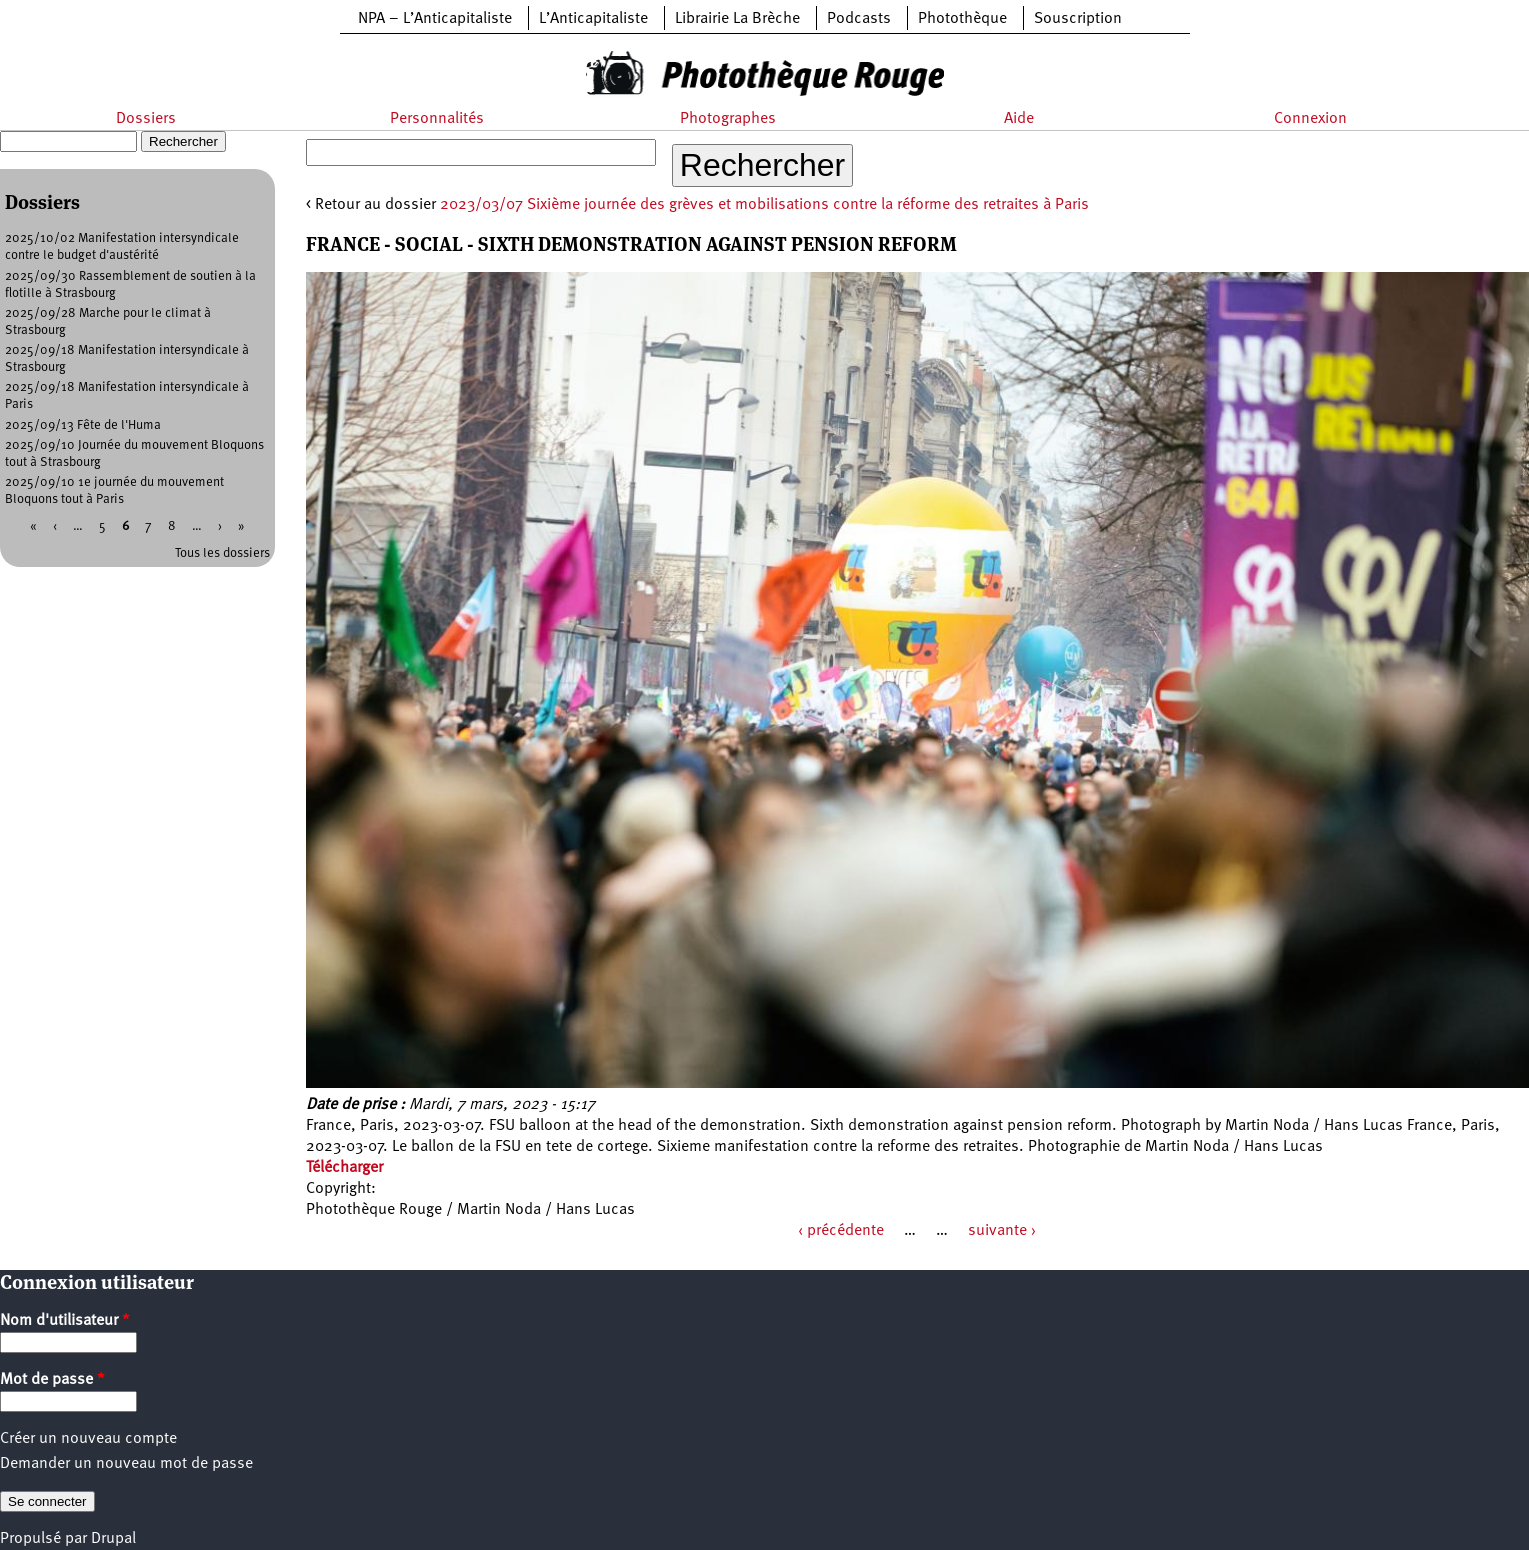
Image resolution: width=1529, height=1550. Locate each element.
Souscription (1078, 19)
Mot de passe (52, 1380)
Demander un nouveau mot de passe (126, 1464)
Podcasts (859, 19)
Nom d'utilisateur (65, 1321)
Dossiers (146, 119)
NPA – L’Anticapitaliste (435, 19)
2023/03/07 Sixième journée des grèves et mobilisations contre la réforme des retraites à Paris (764, 205)
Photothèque (962, 19)
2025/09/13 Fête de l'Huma (83, 425)
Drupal (113, 1539)
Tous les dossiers (222, 553)
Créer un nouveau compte (88, 1439)
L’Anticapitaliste (593, 19)
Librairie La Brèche (737, 19)
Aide (1019, 119)
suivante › (1002, 1231)
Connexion (1310, 119)
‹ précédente (841, 1231)
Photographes (728, 119)
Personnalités (437, 119)
